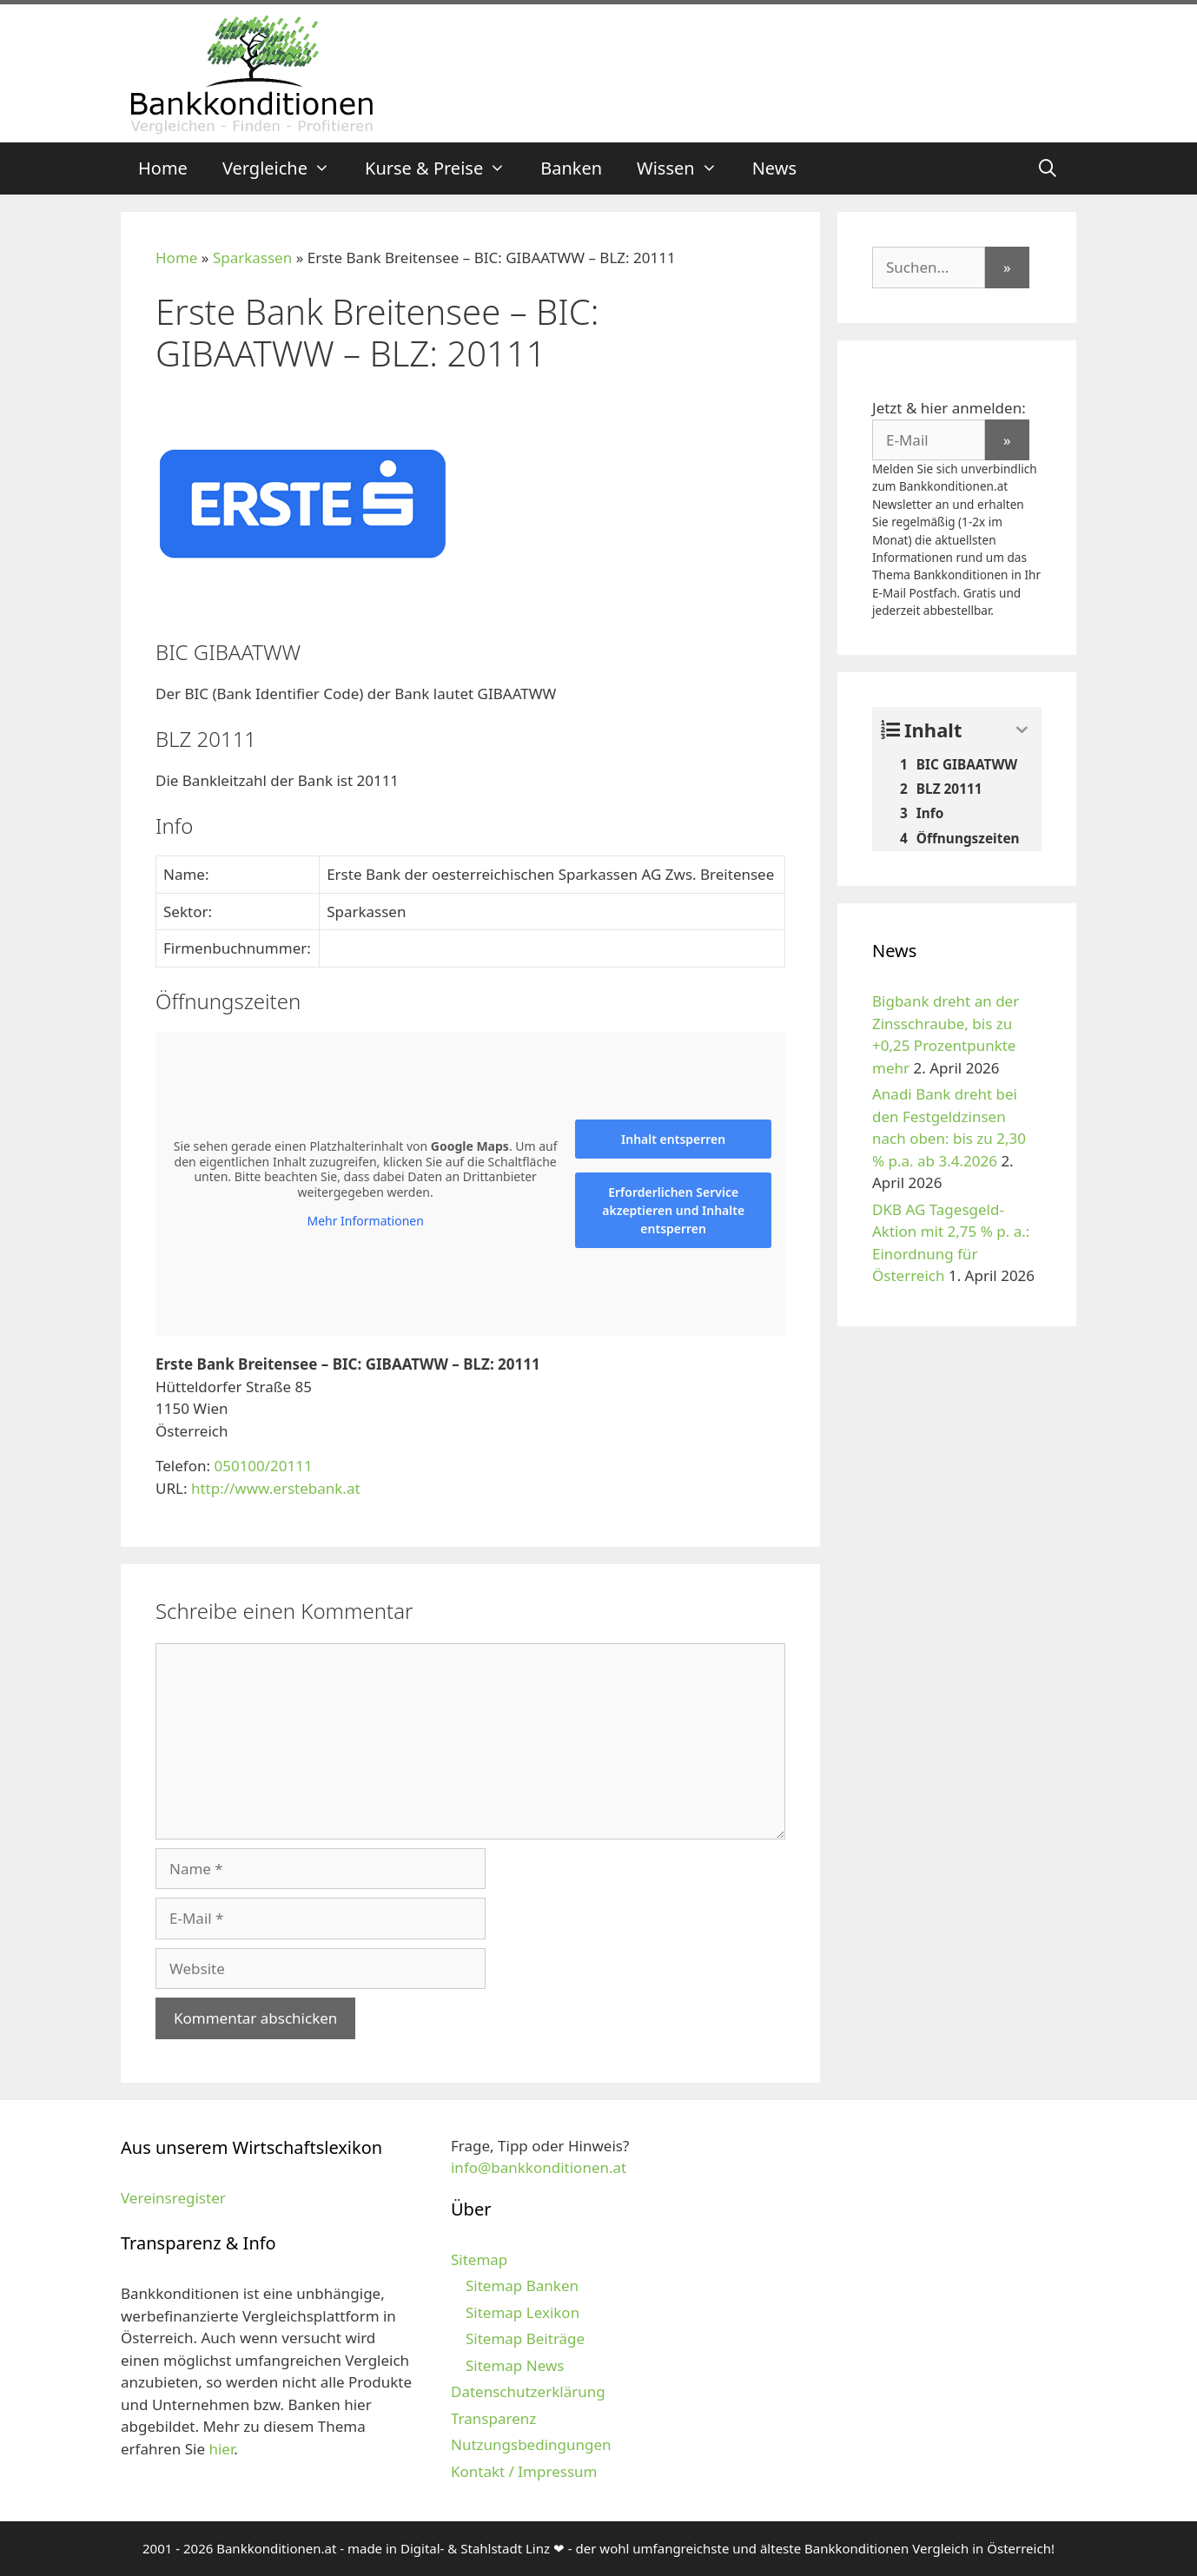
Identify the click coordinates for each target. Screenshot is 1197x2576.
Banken (571, 168)
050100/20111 (263, 1466)
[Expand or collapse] (1022, 730)
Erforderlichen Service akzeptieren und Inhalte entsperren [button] (673, 1210)
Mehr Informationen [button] (365, 1221)
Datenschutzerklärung (528, 2391)
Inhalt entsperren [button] (673, 1139)
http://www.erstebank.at (275, 1488)
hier (221, 2449)
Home (163, 168)
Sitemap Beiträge (525, 2338)
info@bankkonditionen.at (538, 2167)
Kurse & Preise (444, 168)
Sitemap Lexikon (522, 2312)
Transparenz (493, 2418)
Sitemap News (515, 2365)
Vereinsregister (173, 2198)
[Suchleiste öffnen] (1047, 168)
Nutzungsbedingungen (531, 2444)
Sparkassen (252, 258)
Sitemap (479, 2259)
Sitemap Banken (522, 2285)
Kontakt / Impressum (524, 2471)
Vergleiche (284, 168)
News (774, 168)
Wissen (686, 168)
